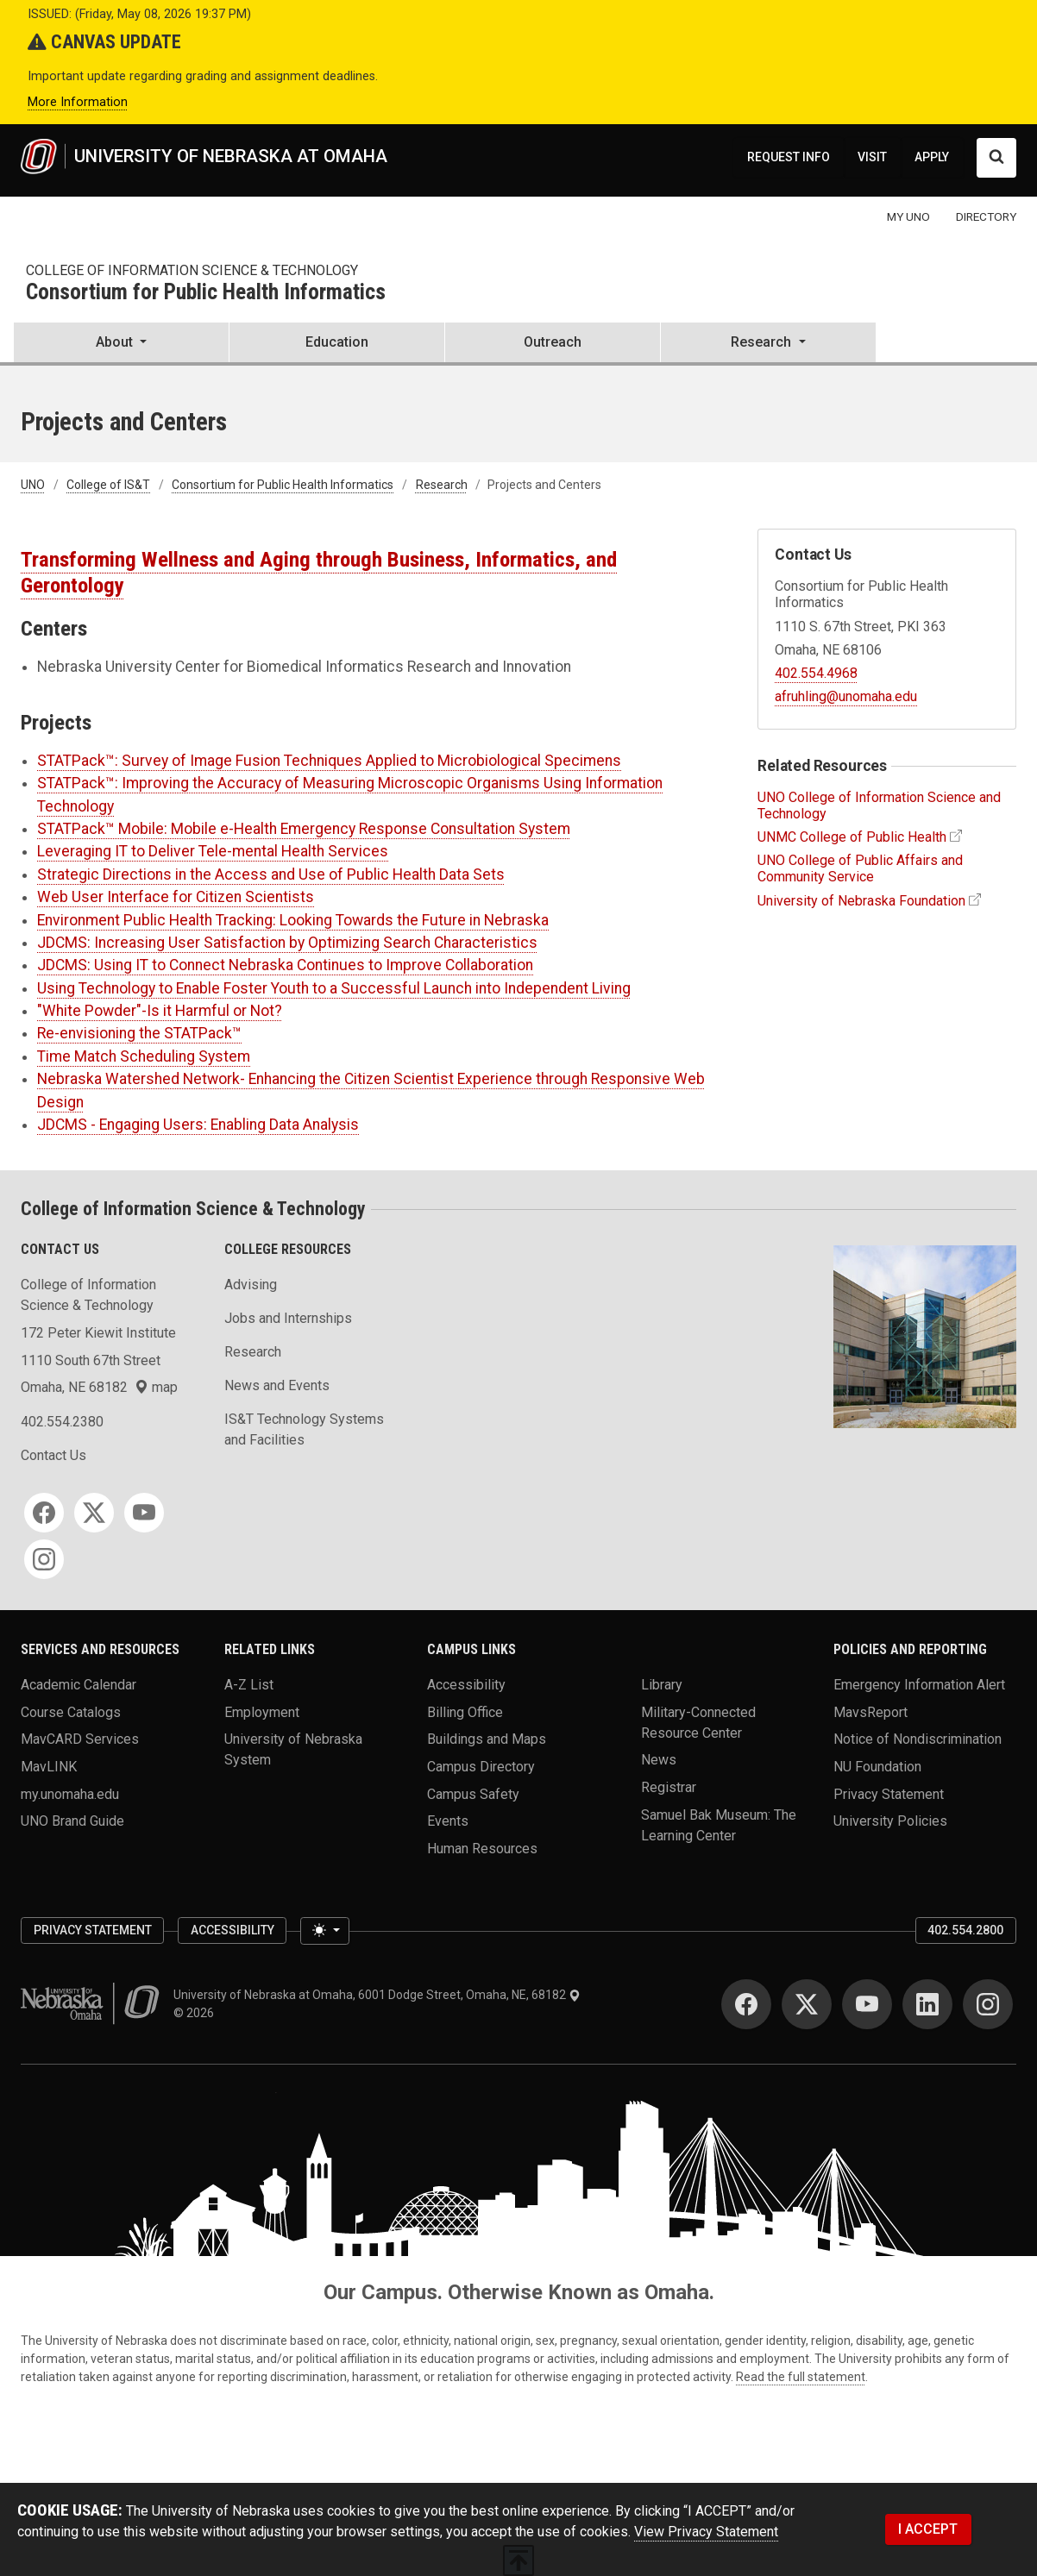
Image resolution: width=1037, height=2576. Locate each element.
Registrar (668, 1786)
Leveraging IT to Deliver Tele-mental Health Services (212, 851)
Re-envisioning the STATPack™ (139, 1033)
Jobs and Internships (288, 1318)
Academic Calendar (78, 1685)
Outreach (552, 342)
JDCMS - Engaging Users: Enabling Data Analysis (198, 1124)
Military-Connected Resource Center (698, 1721)
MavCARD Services (80, 1739)
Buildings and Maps (486, 1739)
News (658, 1760)
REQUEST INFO (788, 157)
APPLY (931, 157)
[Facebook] (44, 1512)
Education (336, 342)
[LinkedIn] (927, 2004)
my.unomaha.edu (70, 1793)
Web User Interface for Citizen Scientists (175, 897)
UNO (33, 485)
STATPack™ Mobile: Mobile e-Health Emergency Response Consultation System (303, 828)
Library (661, 1685)
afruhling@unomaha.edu (846, 696)
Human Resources (482, 1848)
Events (447, 1821)
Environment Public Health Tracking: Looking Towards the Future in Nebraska (293, 920)
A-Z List (248, 1685)
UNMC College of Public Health (851, 837)
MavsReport (870, 1711)
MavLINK (49, 1766)
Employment (261, 1711)
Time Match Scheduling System (143, 1056)
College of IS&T (108, 485)
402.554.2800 (965, 1930)
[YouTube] (144, 1512)
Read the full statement (800, 2377)
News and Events (277, 1385)
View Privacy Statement (706, 2531)
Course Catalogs (71, 1711)
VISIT (872, 157)
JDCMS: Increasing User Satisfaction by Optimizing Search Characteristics (287, 942)
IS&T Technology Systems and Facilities (304, 1429)
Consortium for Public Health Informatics (206, 292)
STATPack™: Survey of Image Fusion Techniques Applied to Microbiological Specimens (329, 760)
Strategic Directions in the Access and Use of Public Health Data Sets (271, 874)
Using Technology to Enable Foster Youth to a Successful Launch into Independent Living (334, 988)
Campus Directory (481, 1766)
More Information (78, 102)
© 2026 (196, 2013)
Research (442, 485)
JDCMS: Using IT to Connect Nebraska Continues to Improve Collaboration (285, 965)
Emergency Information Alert (919, 1685)
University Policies (890, 1821)
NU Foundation (877, 1766)
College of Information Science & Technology (192, 270)
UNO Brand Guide (72, 1821)
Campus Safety (473, 1793)
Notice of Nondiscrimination (917, 1739)
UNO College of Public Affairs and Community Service (860, 868)
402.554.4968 (816, 673)
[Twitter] (94, 1512)
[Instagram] (44, 1559)
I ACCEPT (928, 2529)
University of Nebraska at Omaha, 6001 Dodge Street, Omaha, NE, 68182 (377, 1995)
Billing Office (465, 1711)
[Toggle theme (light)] (324, 1931)
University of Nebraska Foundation (861, 901)
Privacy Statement (888, 1793)
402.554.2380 (62, 1421)
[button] (121, 344)
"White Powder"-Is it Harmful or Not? (159, 1010)
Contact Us (53, 1455)
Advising (250, 1284)
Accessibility (466, 1685)
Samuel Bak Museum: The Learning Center (718, 1824)
